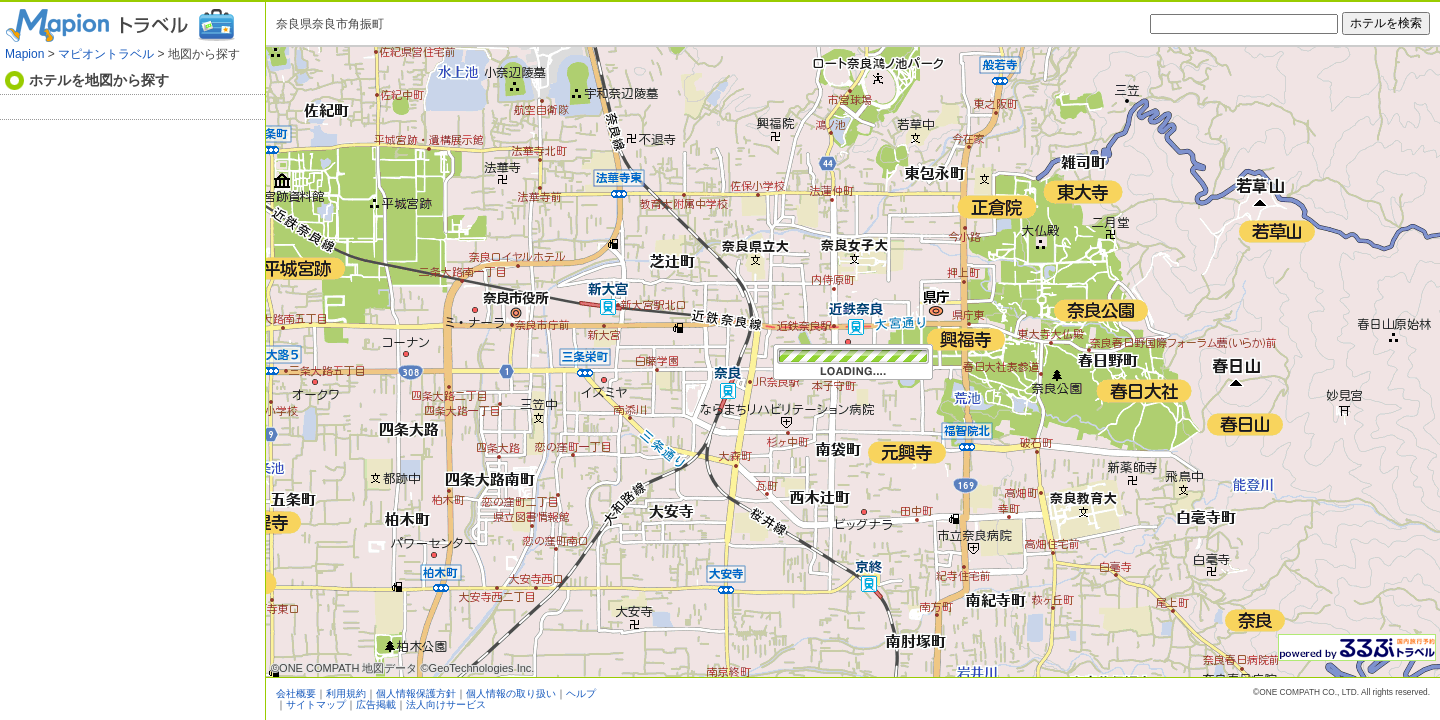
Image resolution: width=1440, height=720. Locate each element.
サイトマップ (316, 704)
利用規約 (346, 693)
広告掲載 (376, 704)
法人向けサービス (446, 704)
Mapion (24, 54)
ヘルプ (581, 693)
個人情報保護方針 (416, 693)
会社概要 (296, 693)
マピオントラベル (106, 54)
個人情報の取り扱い (511, 693)
